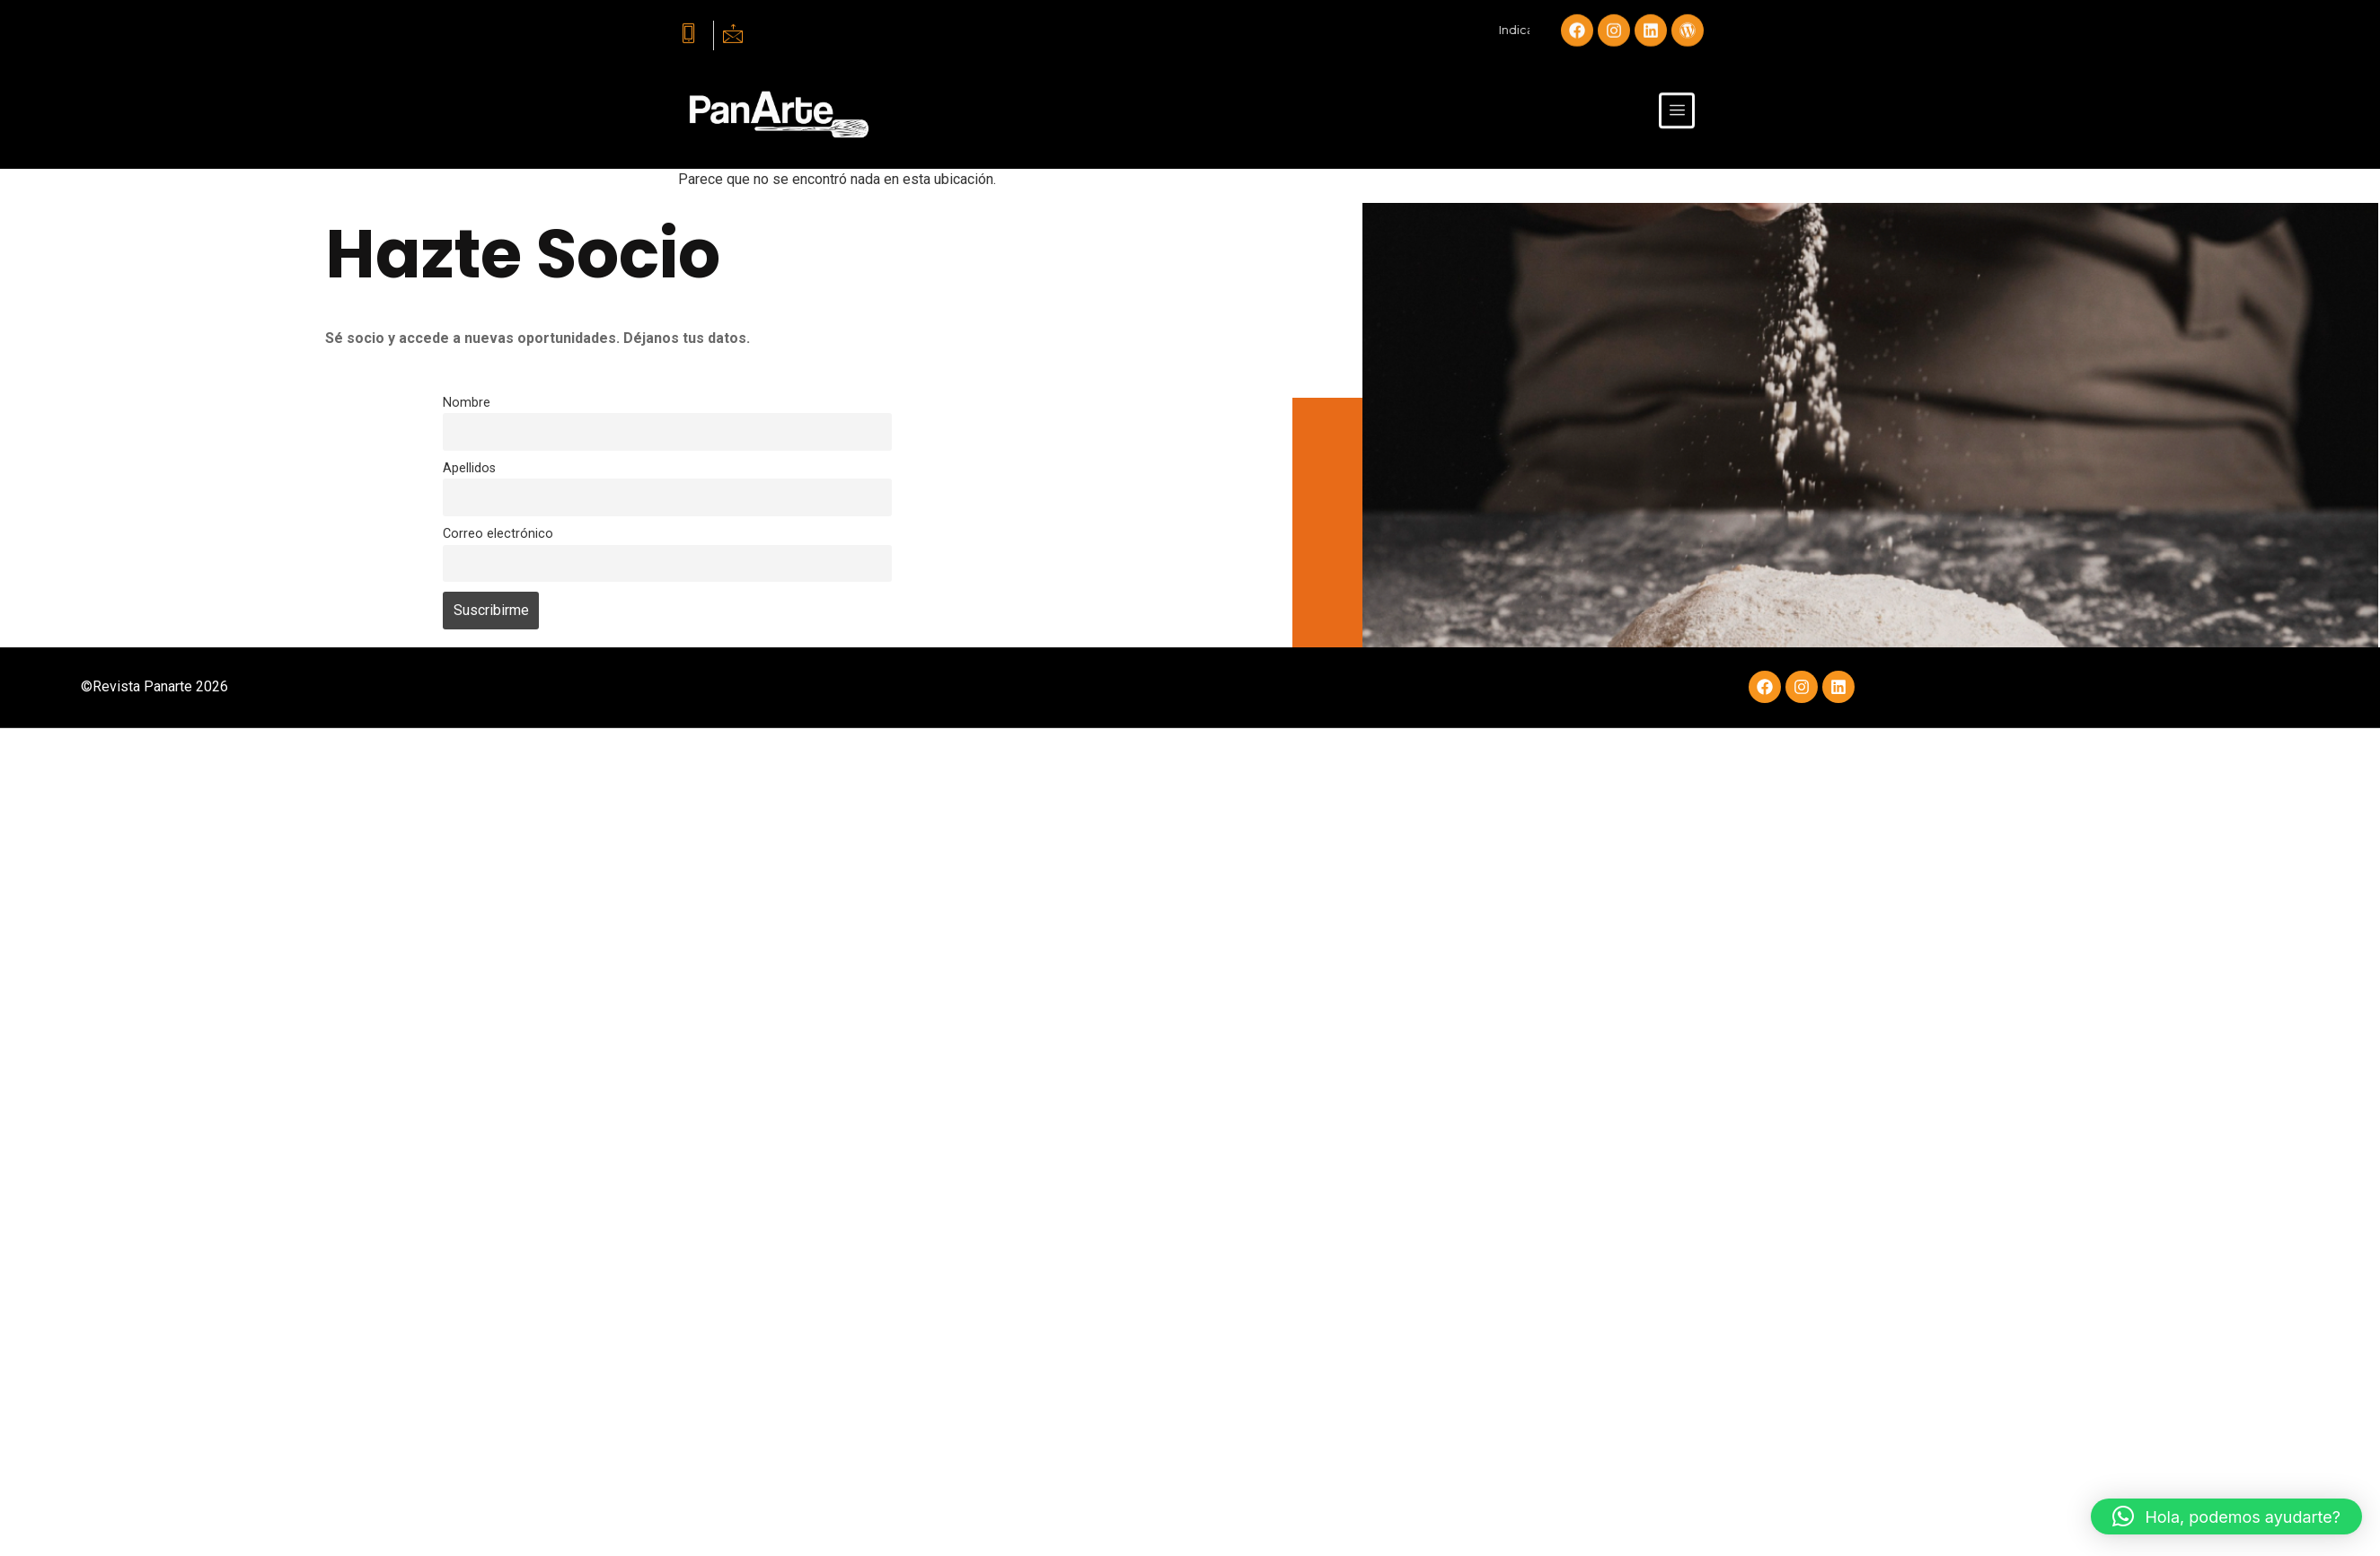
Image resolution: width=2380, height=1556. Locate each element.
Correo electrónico (498, 533)
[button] (2226, 1516)
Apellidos (469, 468)
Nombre (466, 402)
